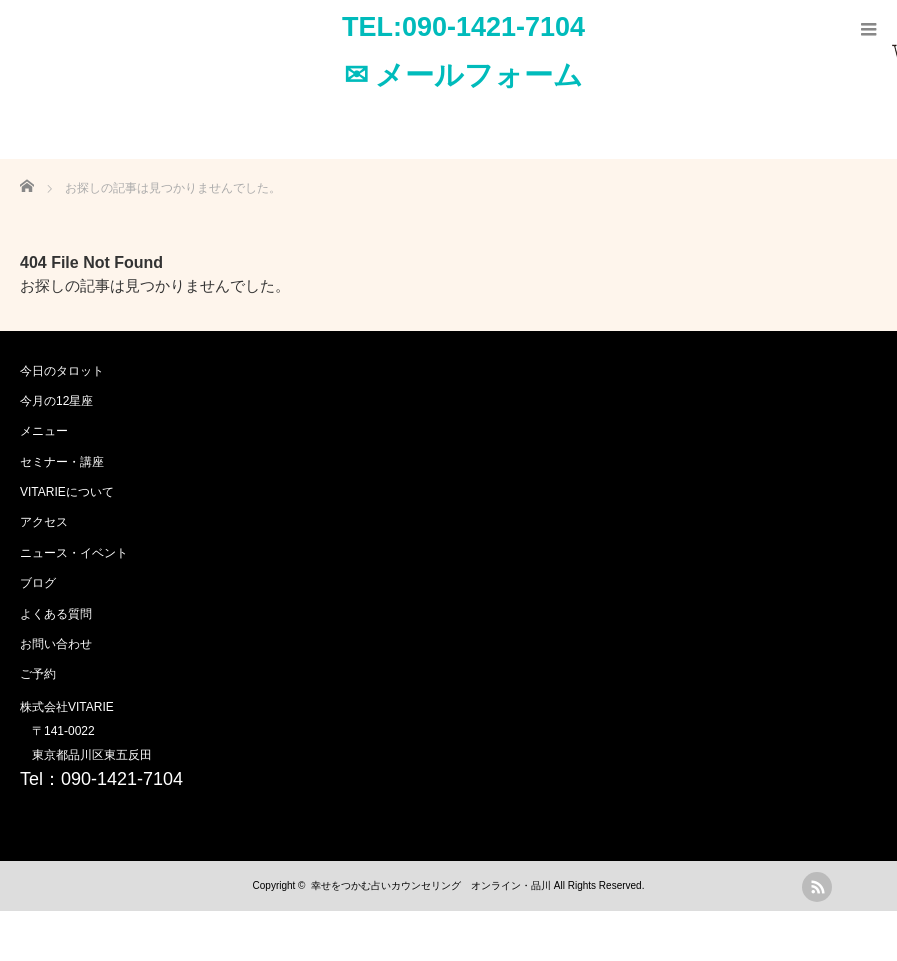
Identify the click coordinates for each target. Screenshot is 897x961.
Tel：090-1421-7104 (101, 779)
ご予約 (38, 674)
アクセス (44, 522)
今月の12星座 (56, 401)
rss (817, 887)
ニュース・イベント (74, 553)
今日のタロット (62, 371)
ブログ (38, 583)
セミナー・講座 (62, 462)
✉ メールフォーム (464, 75)
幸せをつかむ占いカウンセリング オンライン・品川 (431, 885)
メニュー (44, 431)
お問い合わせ (56, 644)
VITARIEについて (67, 492)
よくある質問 (56, 614)
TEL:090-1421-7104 (463, 27)
